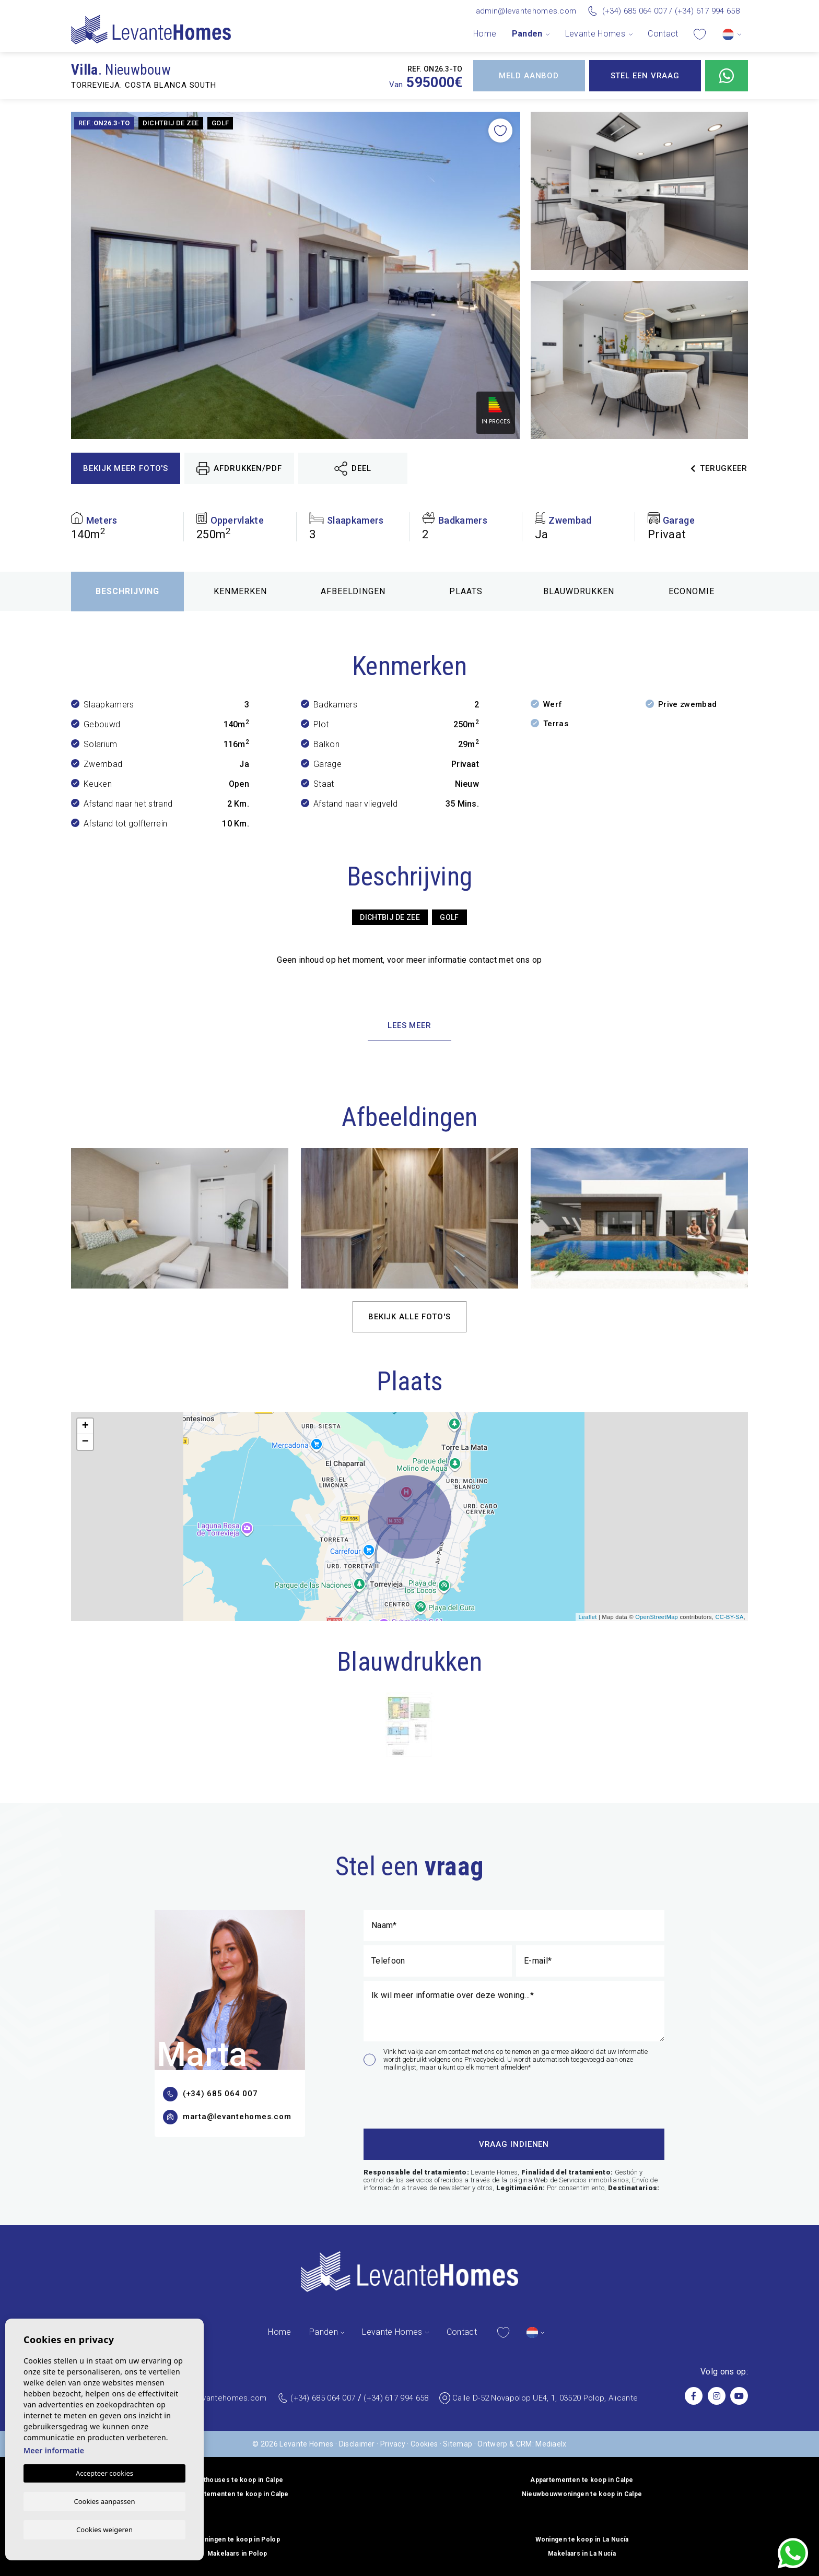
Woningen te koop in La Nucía (582, 2539)
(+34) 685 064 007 (634, 11)
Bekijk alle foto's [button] (409, 1316)
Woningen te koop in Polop (237, 2539)
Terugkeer (719, 468)
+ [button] (85, 1426)
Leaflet (587, 1617)
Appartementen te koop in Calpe (582, 2480)
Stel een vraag (645, 75)
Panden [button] (527, 34)
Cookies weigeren (104, 2529)
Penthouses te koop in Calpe (237, 2480)
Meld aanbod (529, 75)
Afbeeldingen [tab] (353, 591)
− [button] (85, 1442)
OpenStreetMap (656, 1617)
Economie (692, 591)
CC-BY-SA (729, 1617)
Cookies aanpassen (104, 2500)
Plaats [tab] (466, 591)
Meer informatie (54, 2450)
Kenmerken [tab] (240, 591)
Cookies (424, 2444)
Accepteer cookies (104, 2472)
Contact (663, 34)
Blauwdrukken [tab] (578, 591)
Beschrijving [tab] (127, 591)
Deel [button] (352, 469)
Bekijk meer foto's (125, 468)
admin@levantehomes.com (526, 11)
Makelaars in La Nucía (582, 2553)
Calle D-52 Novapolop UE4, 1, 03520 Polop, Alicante (545, 2398)
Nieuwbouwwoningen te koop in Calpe (582, 2494)
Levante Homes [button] (595, 34)
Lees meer (409, 1025)
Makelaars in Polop (237, 2553)
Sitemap (457, 2444)
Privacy (392, 2444)
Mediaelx (551, 2444)
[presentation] (419, 2098)
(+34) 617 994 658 (707, 11)
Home (484, 34)
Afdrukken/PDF (239, 468)
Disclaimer (357, 2444)
